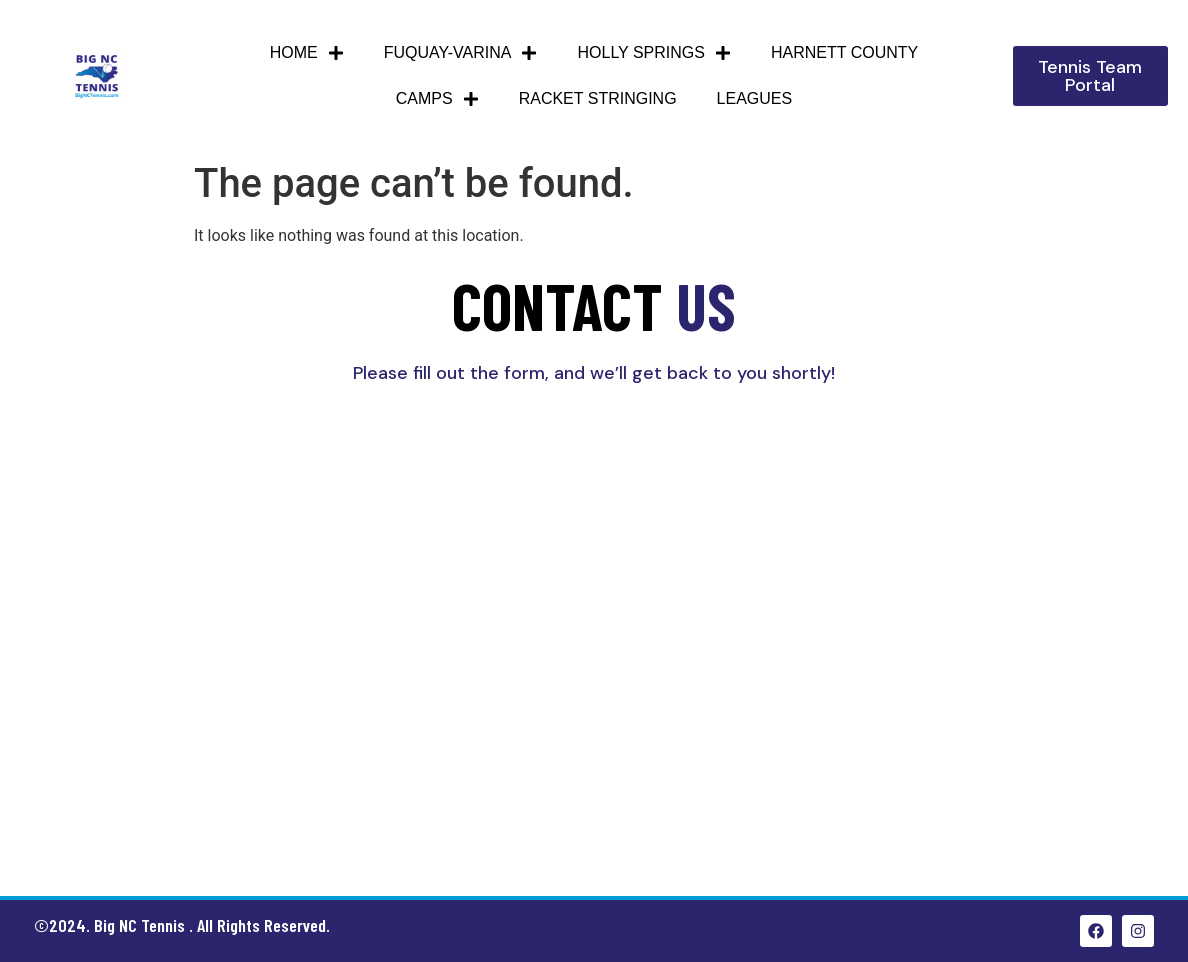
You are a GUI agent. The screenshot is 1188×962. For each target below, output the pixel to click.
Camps (437, 99)
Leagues (755, 98)
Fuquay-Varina (461, 53)
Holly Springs (653, 53)
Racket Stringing (598, 98)
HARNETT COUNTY (844, 52)
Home (307, 53)
